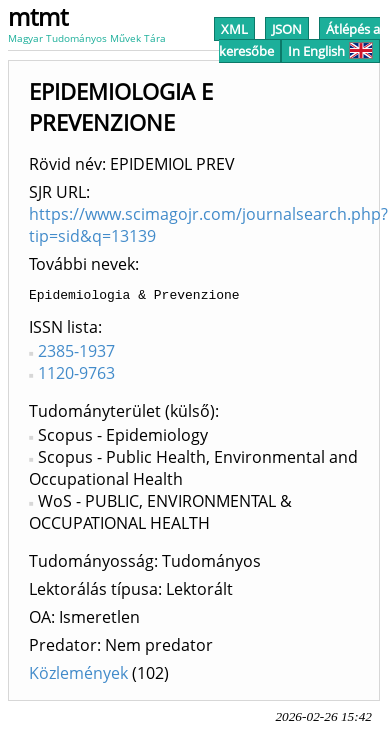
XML (234, 29)
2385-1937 (76, 354)
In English (330, 51)
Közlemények (78, 676)
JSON (287, 29)
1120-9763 (76, 376)
